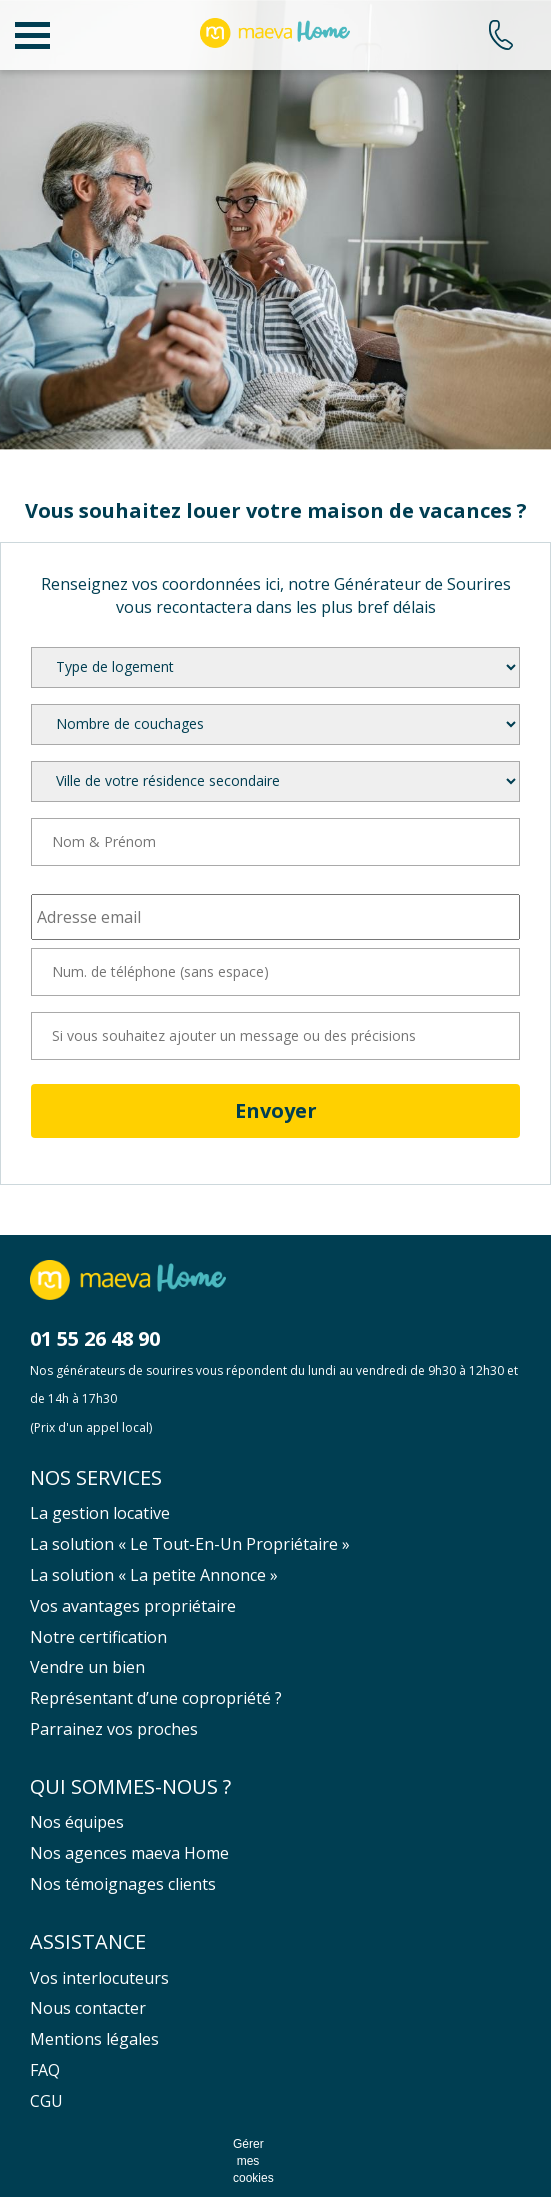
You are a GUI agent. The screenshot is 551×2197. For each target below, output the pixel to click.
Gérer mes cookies (248, 2161)
